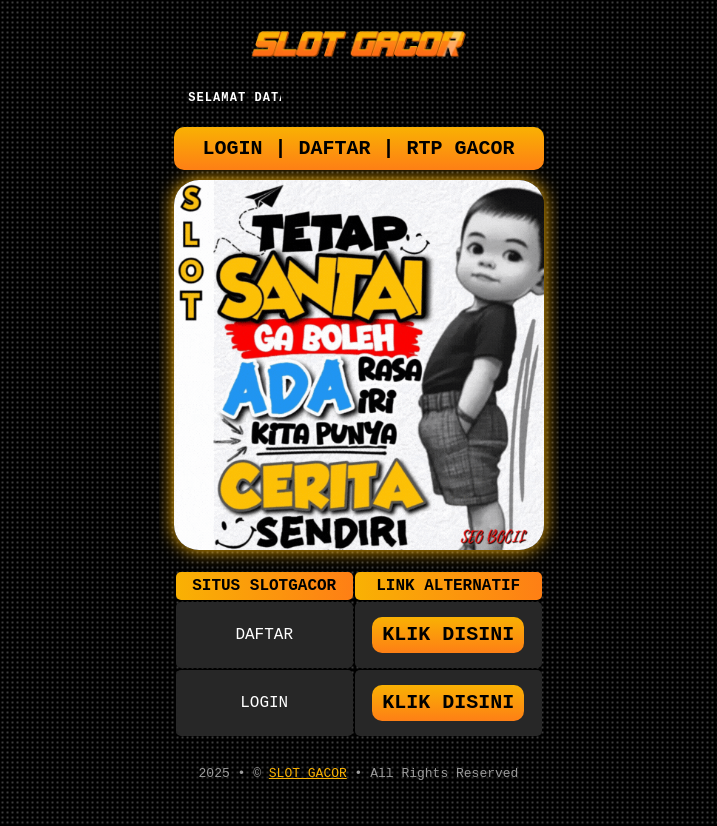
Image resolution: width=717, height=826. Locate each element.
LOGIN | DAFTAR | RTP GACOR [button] (359, 153)
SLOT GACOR (308, 789)
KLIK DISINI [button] (448, 645)
